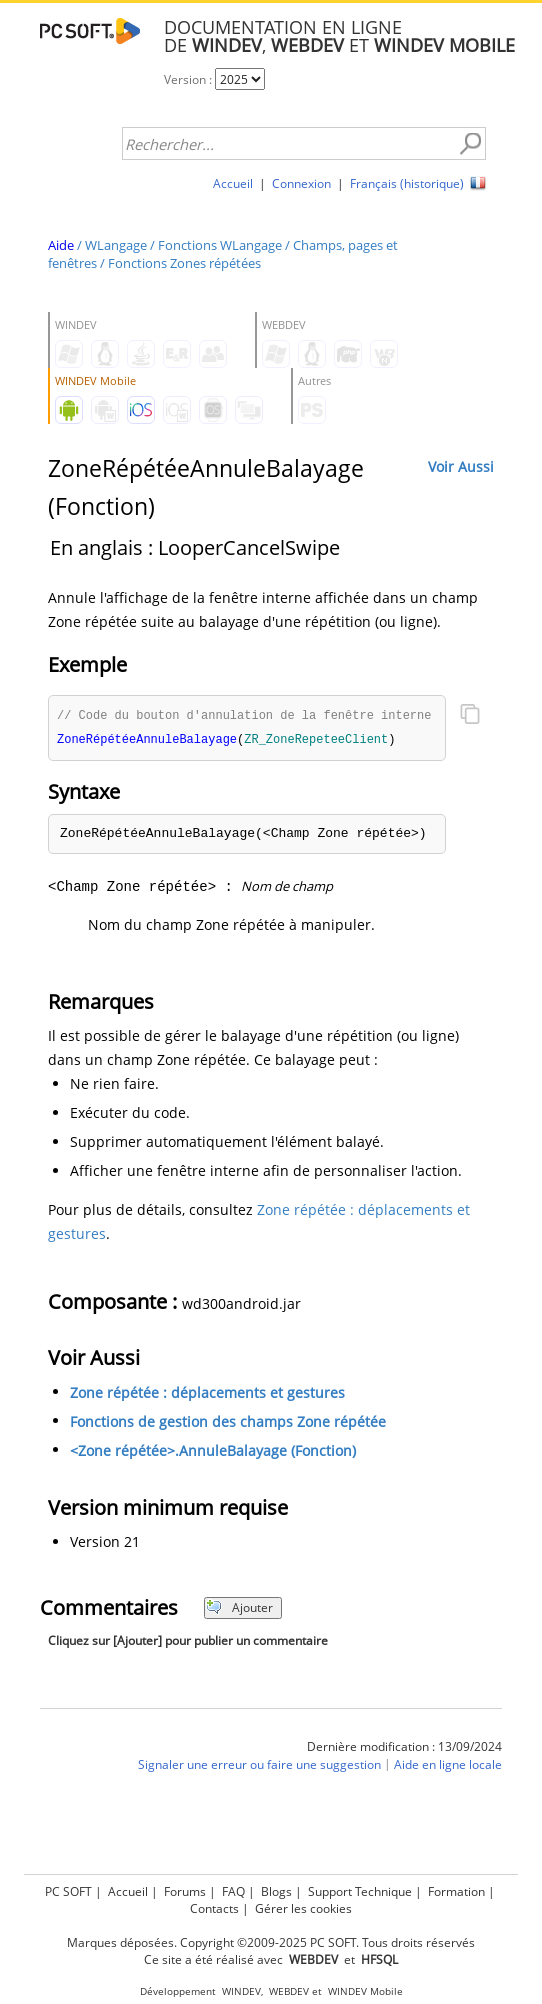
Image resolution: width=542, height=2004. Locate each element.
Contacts (214, 1908)
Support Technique (360, 1891)
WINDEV (241, 1991)
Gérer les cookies (303, 1908)
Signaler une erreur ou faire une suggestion (259, 1766)
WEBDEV (289, 1991)
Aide (61, 245)
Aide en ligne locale (448, 1766)
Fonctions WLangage (220, 245)
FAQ (233, 1891)
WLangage (116, 245)
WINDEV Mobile (365, 1991)
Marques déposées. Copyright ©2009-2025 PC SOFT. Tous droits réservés (271, 1942)
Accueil (233, 183)
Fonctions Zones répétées (184, 263)
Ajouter (239, 1609)
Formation (456, 1891)
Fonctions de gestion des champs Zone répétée (228, 1423)
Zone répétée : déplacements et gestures (207, 1394)
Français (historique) (407, 183)
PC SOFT (68, 1891)
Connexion (301, 183)
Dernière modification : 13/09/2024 (404, 1748)
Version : (189, 79)
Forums (185, 1891)
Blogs (276, 1891)
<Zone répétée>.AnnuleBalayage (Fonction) (213, 1452)
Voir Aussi (461, 466)
